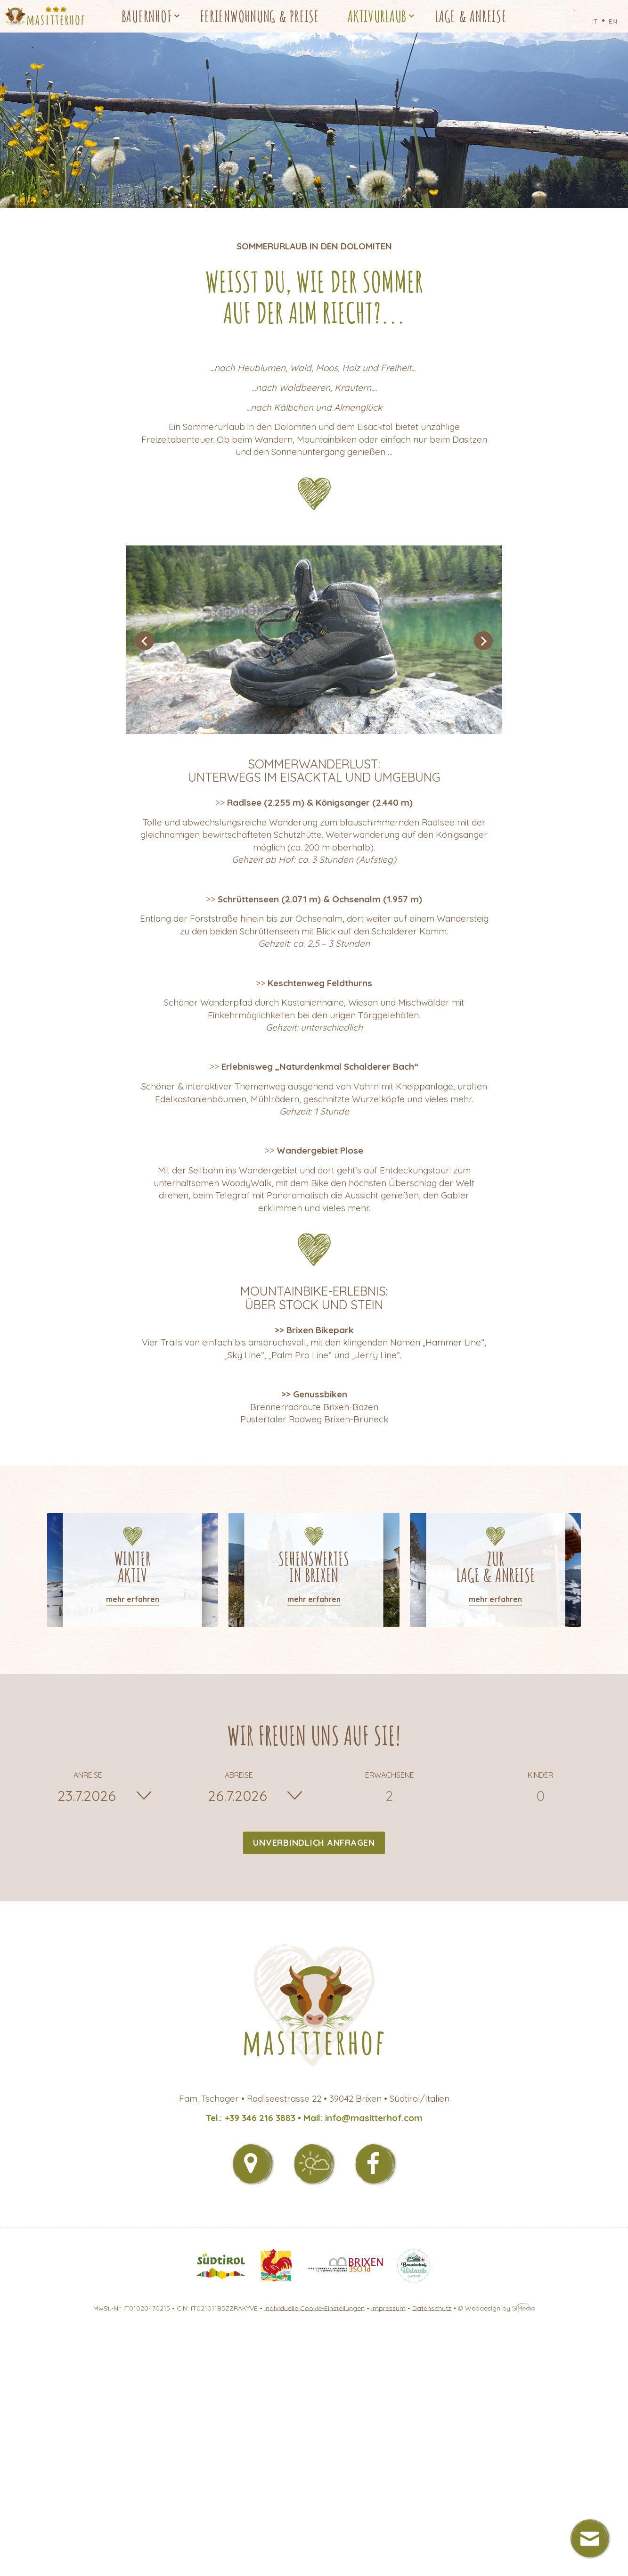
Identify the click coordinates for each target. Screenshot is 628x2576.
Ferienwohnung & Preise (259, 16)
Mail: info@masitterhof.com (363, 2117)
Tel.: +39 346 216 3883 (250, 2117)
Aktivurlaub (377, 16)
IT (595, 21)
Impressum (388, 2308)
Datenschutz (431, 2308)
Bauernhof (147, 16)
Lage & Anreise (471, 16)
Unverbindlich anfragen (314, 1842)
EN (613, 21)
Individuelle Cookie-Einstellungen (314, 2308)
